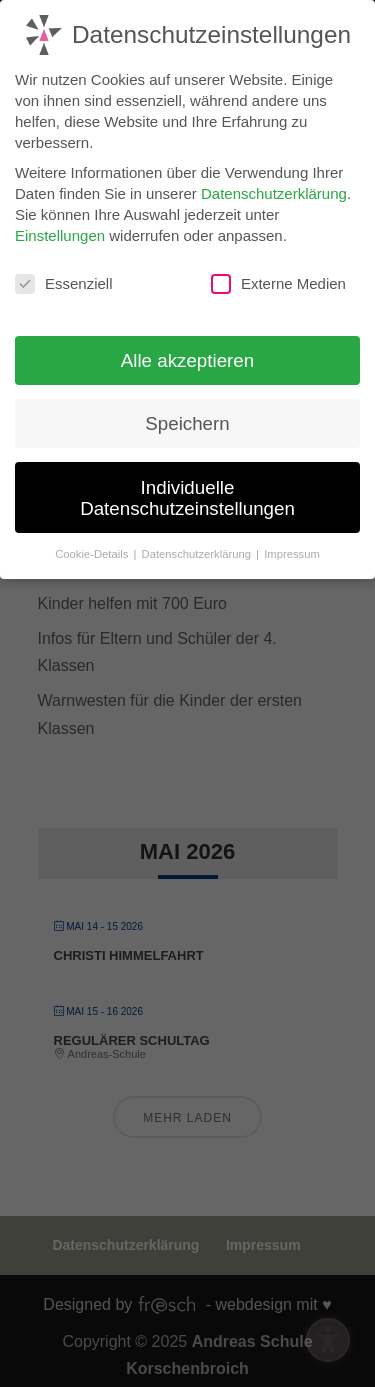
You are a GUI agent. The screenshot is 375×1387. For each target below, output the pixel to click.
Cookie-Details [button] (93, 546)
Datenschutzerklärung (274, 185)
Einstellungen (60, 227)
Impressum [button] (292, 546)
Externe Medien (278, 277)
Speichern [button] (187, 416)
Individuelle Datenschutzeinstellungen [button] (187, 490)
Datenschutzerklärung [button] (198, 546)
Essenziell (64, 277)
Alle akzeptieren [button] (187, 352)
